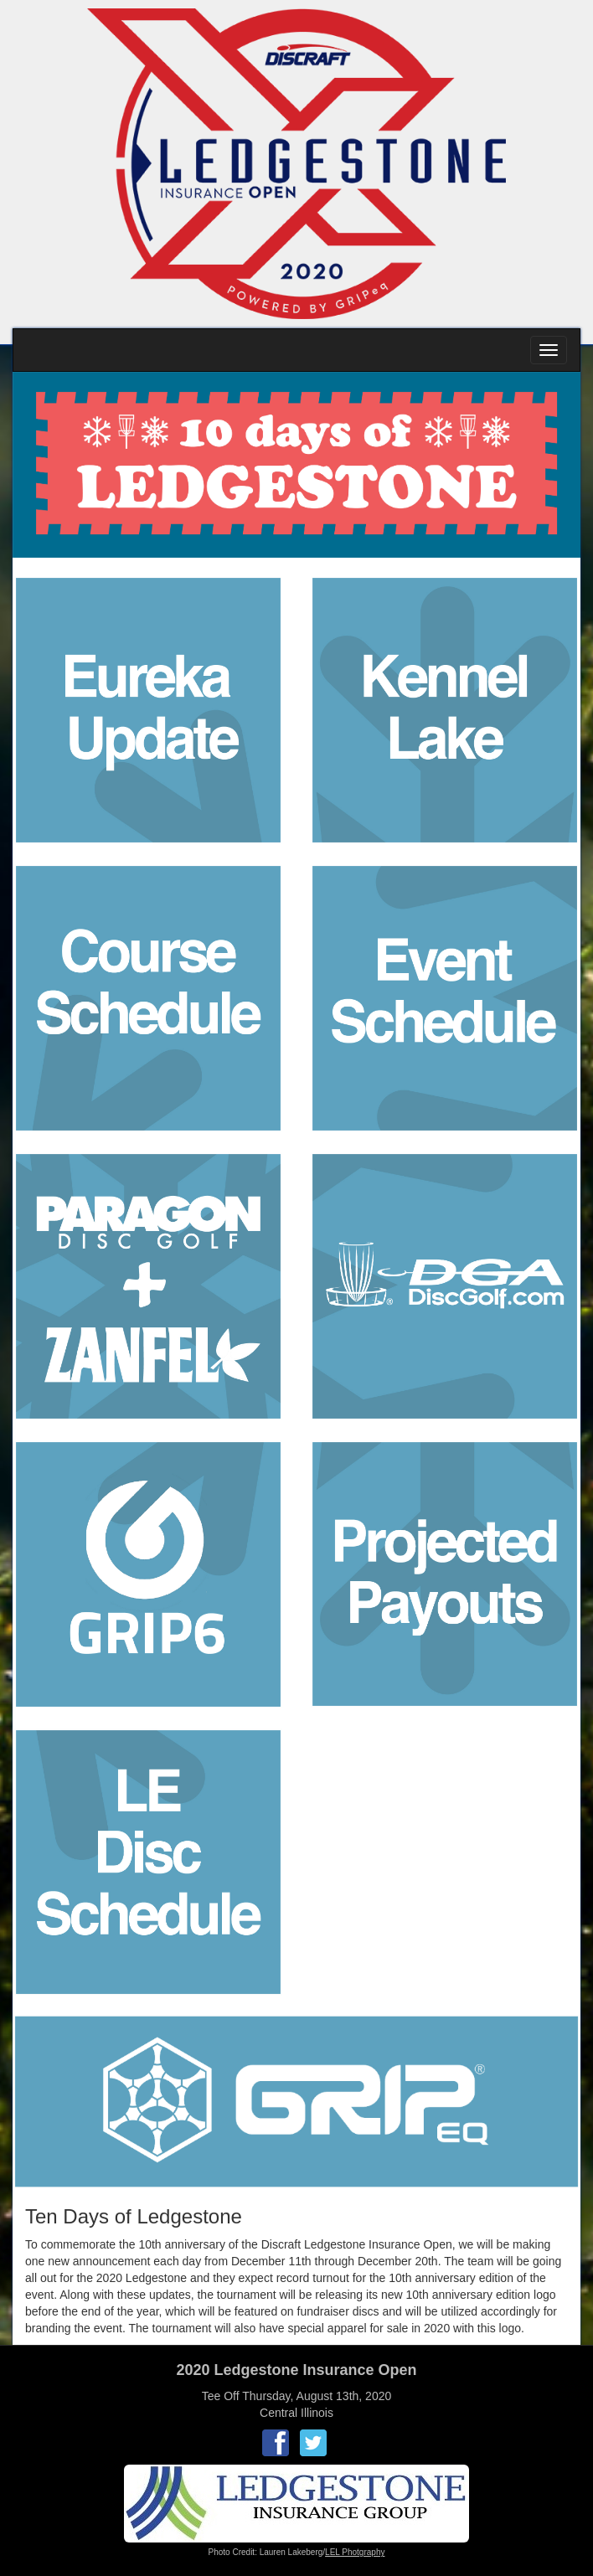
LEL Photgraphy (354, 2552)
